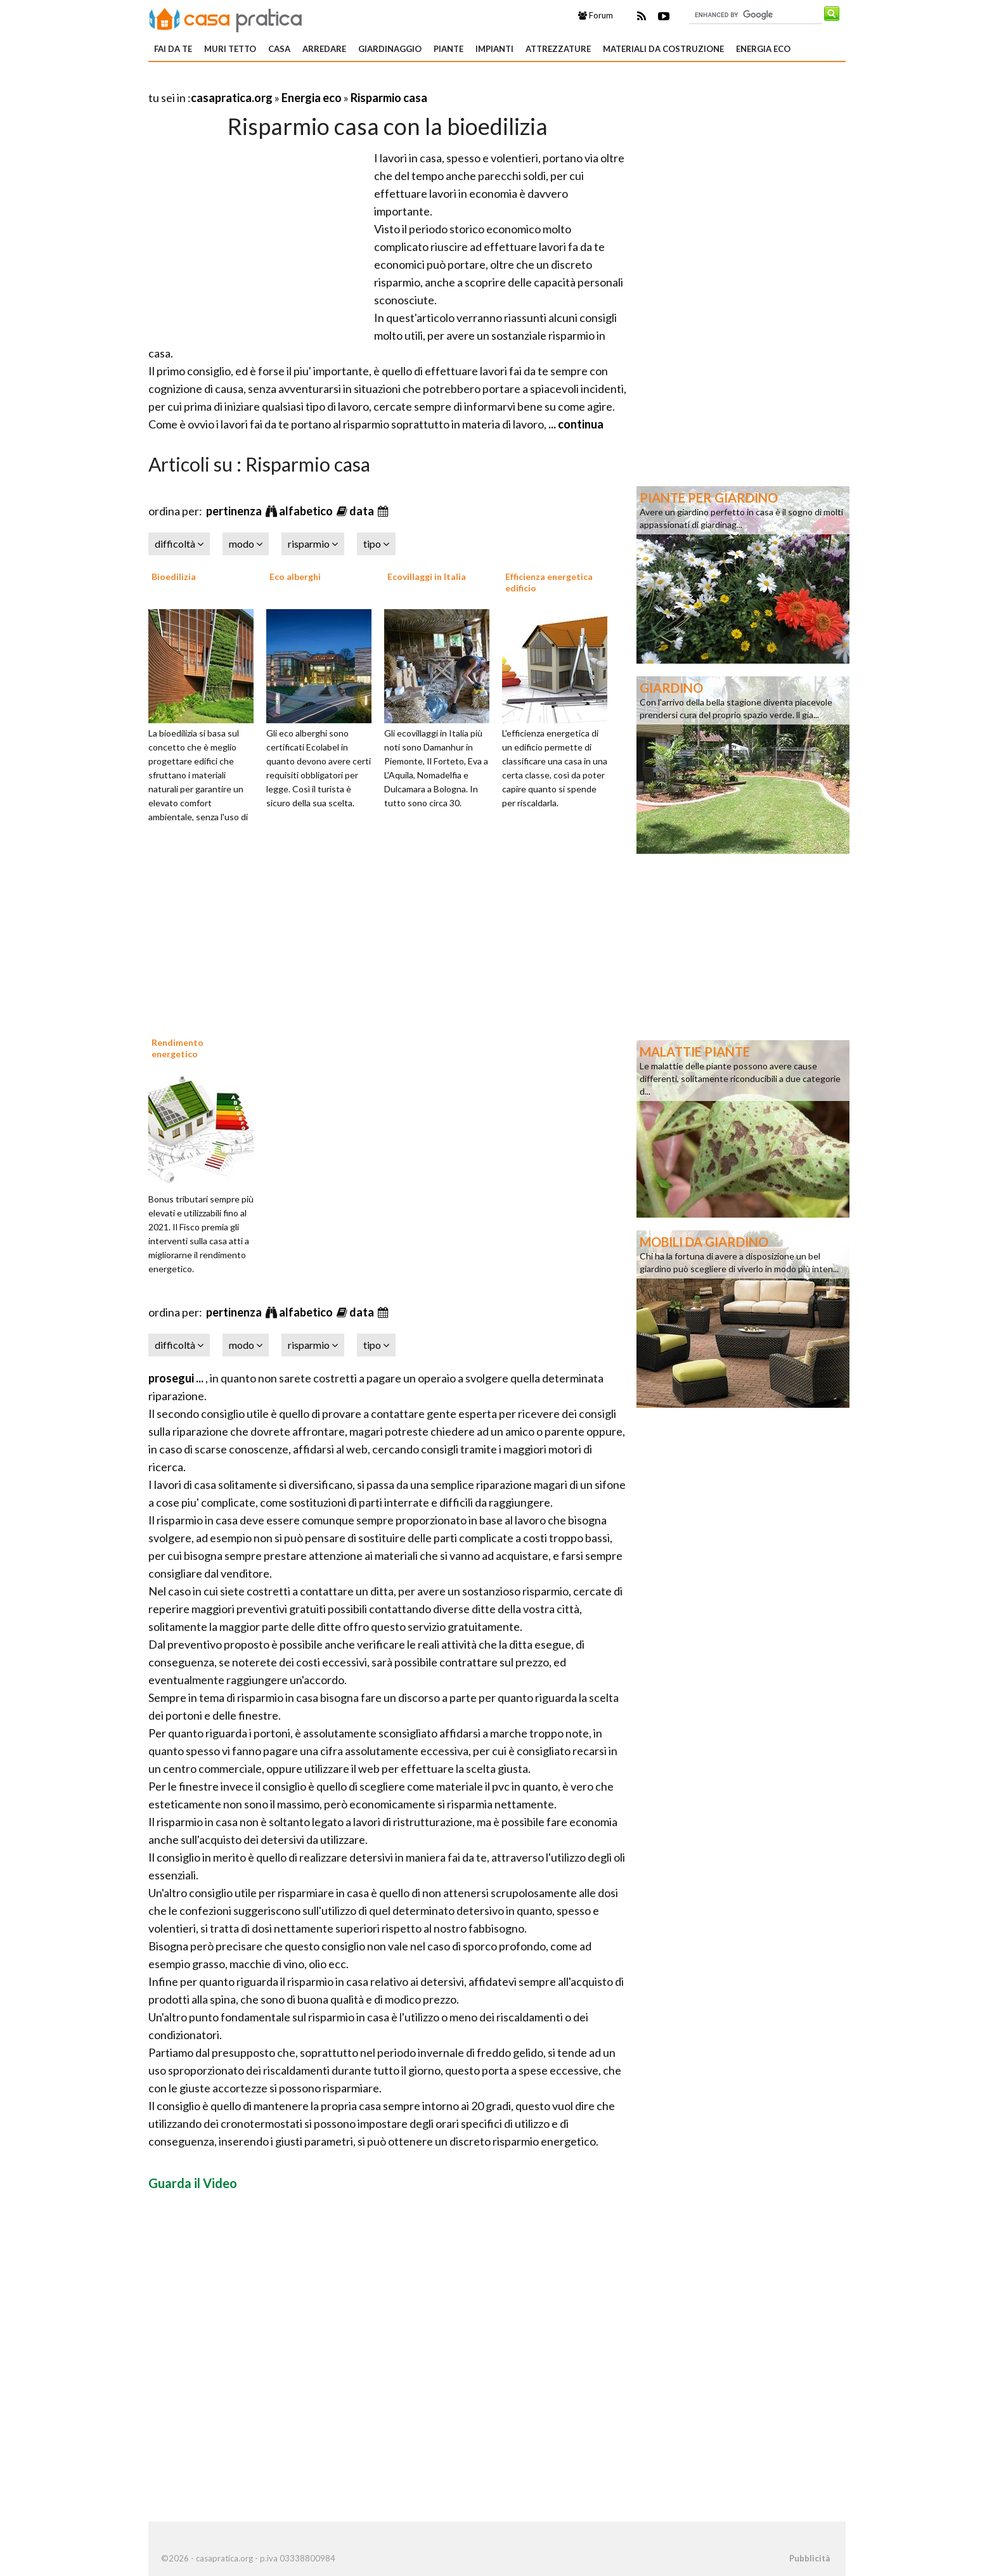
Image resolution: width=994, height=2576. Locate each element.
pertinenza (235, 511)
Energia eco (763, 49)
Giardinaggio (390, 49)
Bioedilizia (174, 576)
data (362, 511)
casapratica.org (232, 98)
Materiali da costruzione (663, 49)
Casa (279, 49)
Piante (448, 49)
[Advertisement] (296, 82)
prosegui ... (176, 1378)
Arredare (324, 49)
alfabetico (307, 511)
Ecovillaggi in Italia (426, 576)
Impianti (494, 49)
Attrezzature (558, 49)
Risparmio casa (389, 98)
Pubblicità (809, 2558)
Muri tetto (230, 49)
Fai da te (173, 49)
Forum (595, 15)
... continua (575, 424)
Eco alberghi (295, 576)
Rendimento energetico (177, 1048)
